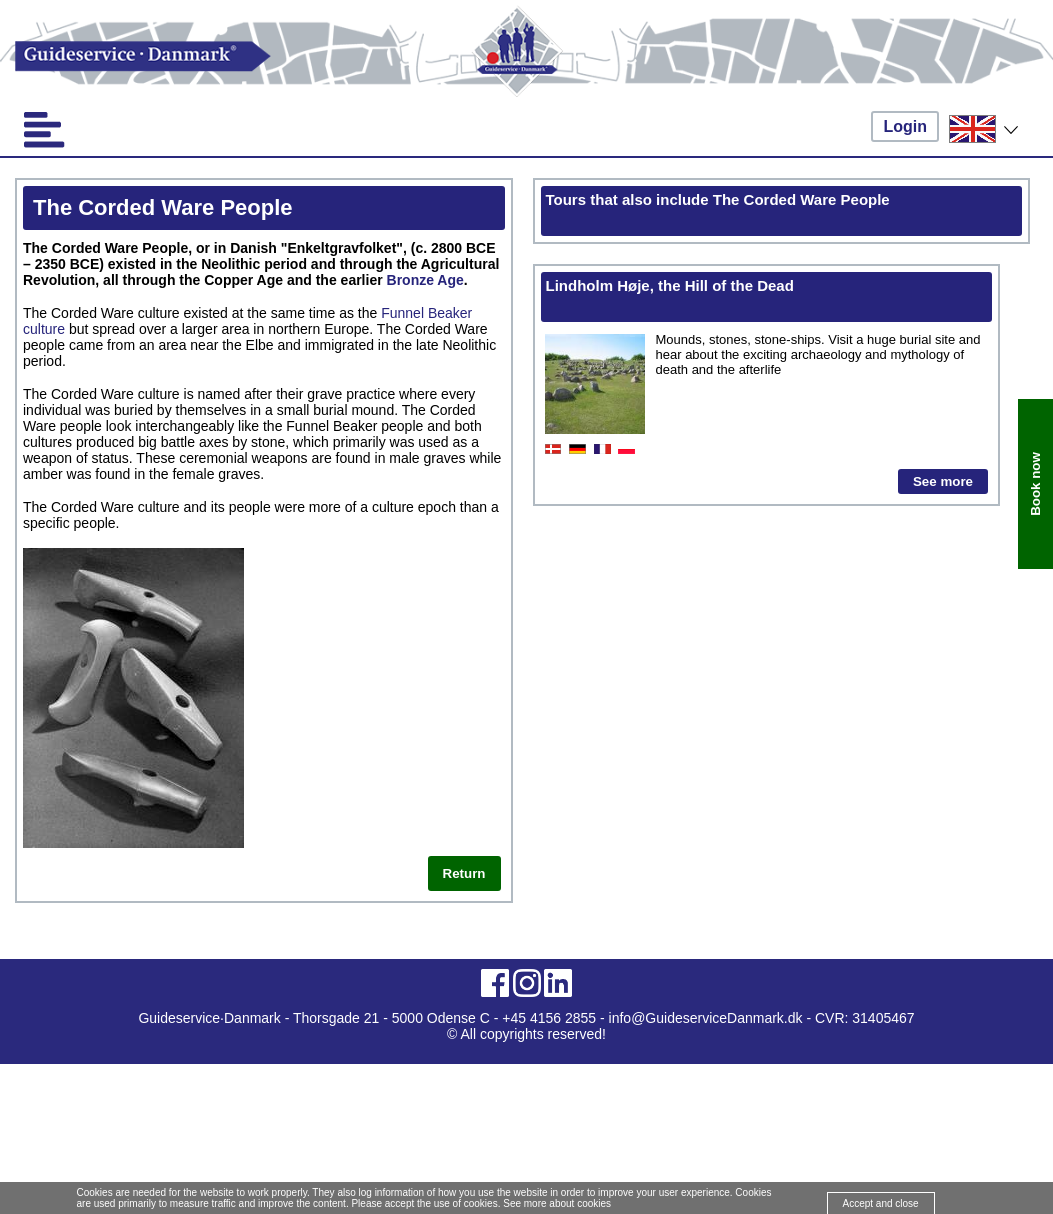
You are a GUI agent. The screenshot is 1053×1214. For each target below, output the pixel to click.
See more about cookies (557, 1203)
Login (905, 126)
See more (943, 481)
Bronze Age (425, 280)
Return (464, 873)
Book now (1035, 484)
